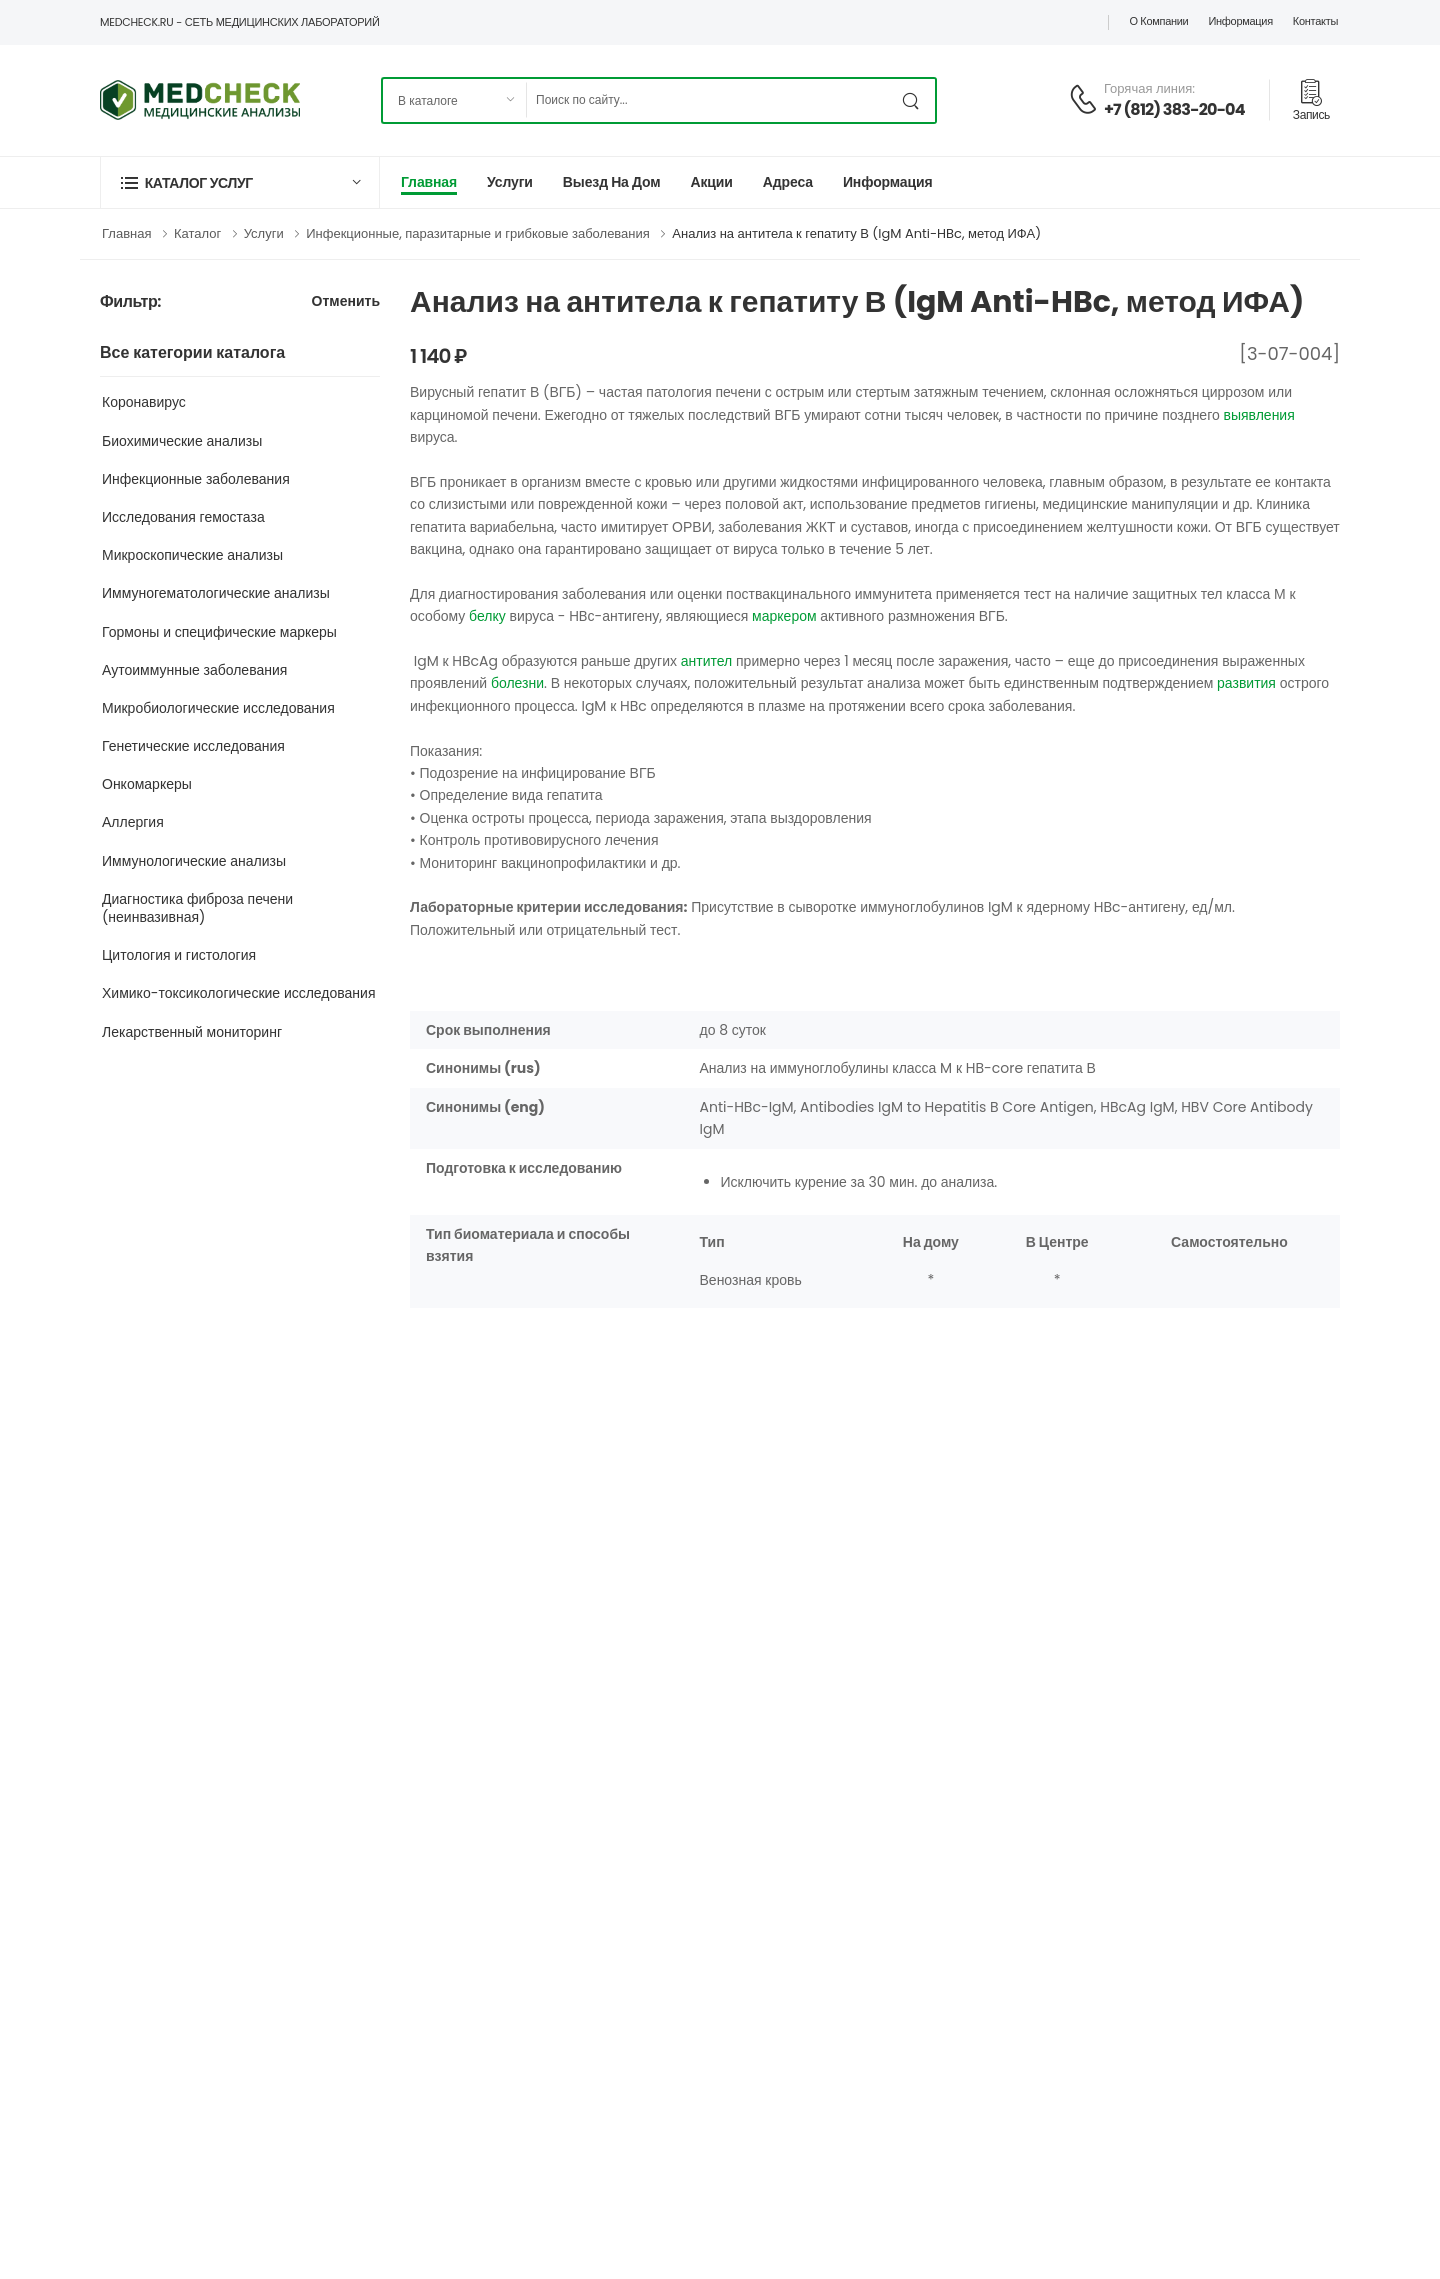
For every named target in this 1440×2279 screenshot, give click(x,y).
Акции (711, 182)
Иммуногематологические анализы (216, 593)
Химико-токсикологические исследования (239, 993)
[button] (240, 182)
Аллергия (133, 822)
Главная (429, 182)
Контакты (1315, 21)
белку (487, 616)
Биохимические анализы (182, 441)
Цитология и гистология (179, 955)
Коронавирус (144, 402)
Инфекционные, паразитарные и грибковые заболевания (478, 233)
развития (1246, 683)
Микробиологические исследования (218, 708)
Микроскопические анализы (192, 555)
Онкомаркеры (147, 784)
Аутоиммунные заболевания (194, 670)
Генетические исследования (193, 746)
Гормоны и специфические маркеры (219, 632)
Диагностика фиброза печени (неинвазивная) (197, 908)
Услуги (510, 182)
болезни (517, 683)
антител (707, 661)
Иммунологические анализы (194, 861)
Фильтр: (130, 302)
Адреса (788, 182)
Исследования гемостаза (183, 517)
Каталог (197, 233)
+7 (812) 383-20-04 (1174, 109)
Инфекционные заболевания (196, 479)
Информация (1240, 21)
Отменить (346, 302)
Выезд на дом (612, 182)
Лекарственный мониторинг (192, 1032)
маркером (784, 616)
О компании (1158, 21)
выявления (1258, 415)
